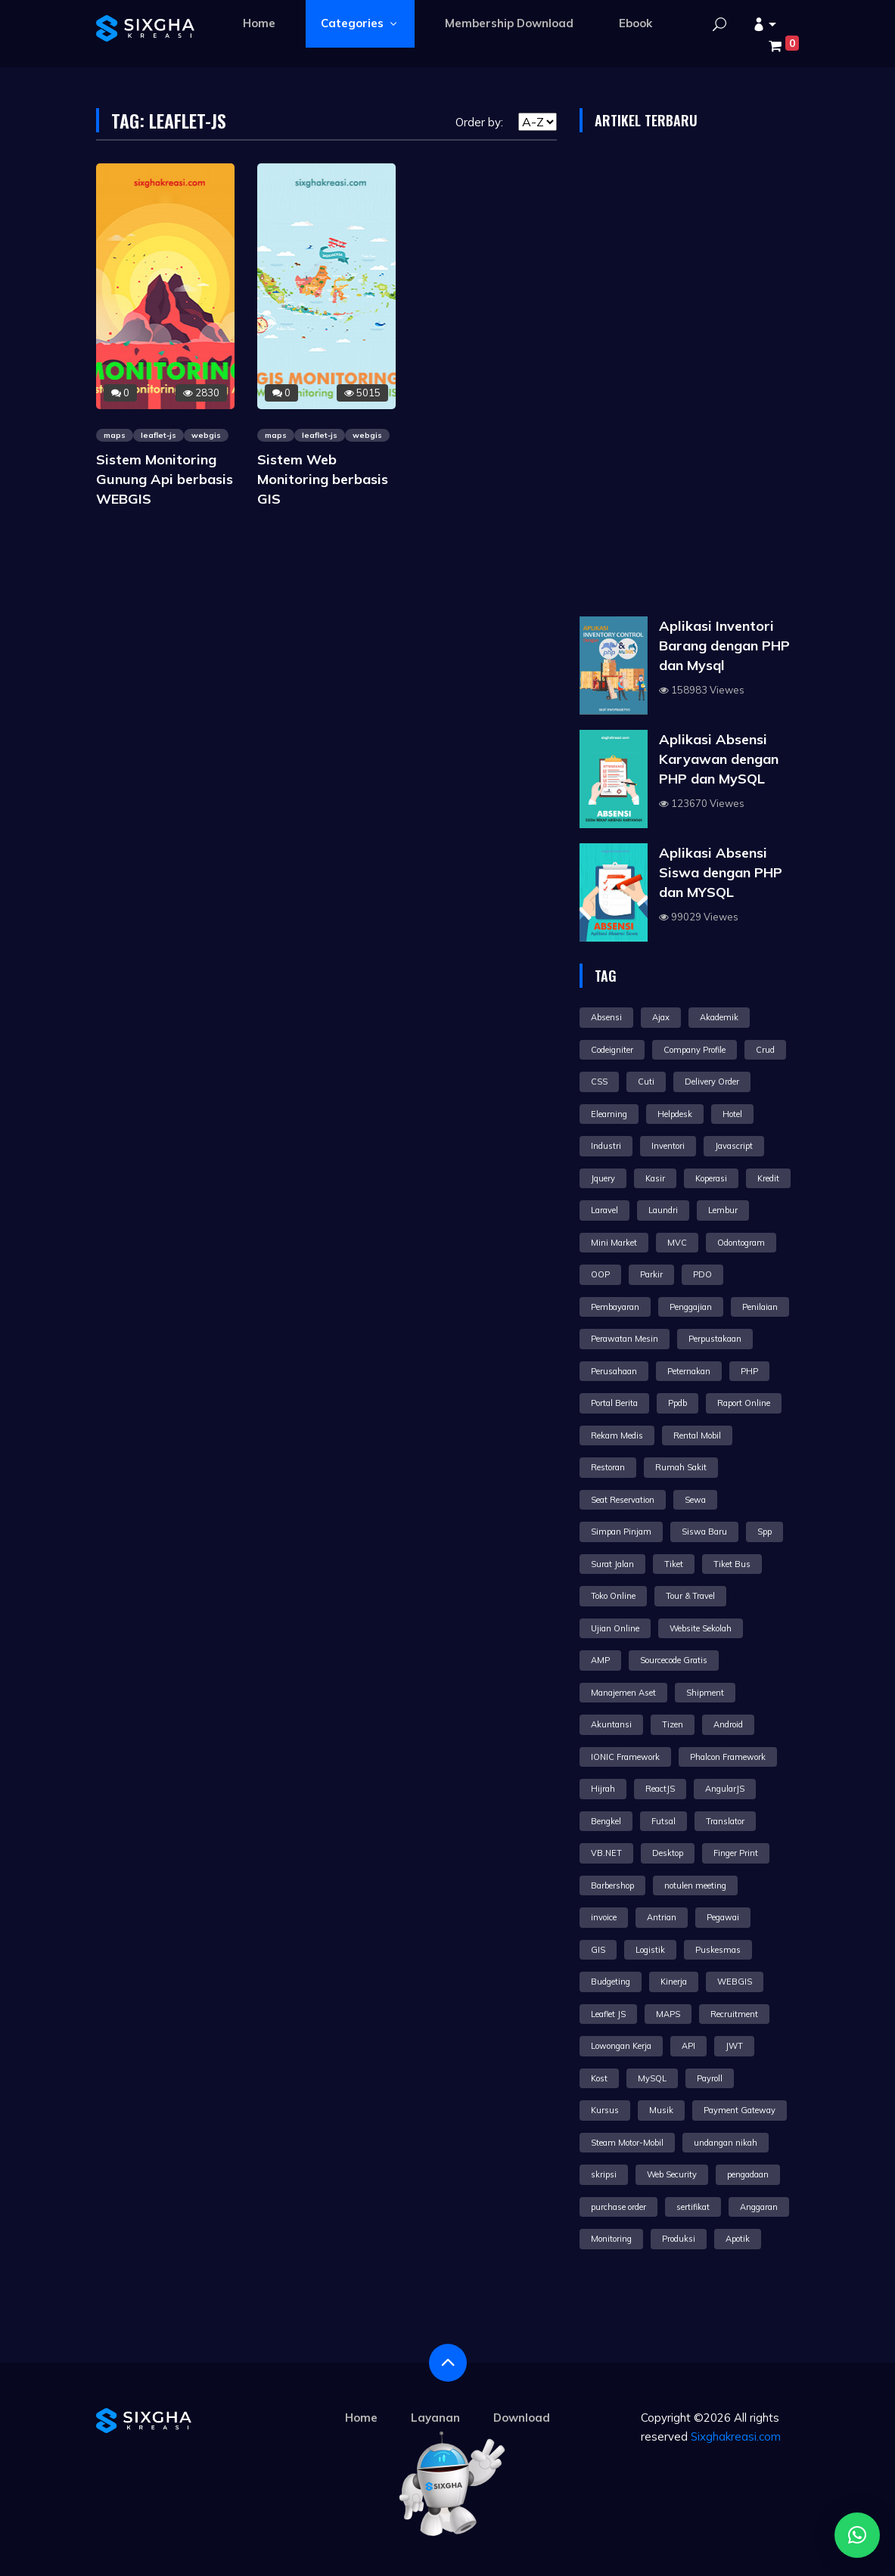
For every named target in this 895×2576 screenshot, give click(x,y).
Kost (599, 2078)
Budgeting (610, 1981)
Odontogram (741, 1242)
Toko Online (613, 1596)
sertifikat (693, 2207)
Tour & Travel (690, 1596)
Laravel (604, 1210)
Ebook (635, 23)
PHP (749, 1371)
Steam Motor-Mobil (627, 2142)
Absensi (606, 1017)
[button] (764, 25)
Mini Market (614, 1242)
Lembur (723, 1210)
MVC (677, 1242)
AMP (600, 1660)
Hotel (732, 1114)
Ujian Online (615, 1628)
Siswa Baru (704, 1531)
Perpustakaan (714, 1338)
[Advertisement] (689, 378)
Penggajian (691, 1307)
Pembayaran (615, 1307)
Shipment (705, 1692)
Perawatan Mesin (624, 1338)
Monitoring (611, 2238)
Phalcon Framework (728, 1757)
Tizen (672, 1724)
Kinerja (673, 1981)
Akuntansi (611, 1724)
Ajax (661, 1017)
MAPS (668, 2014)
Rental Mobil (697, 1435)
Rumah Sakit (681, 1467)
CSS (599, 1081)
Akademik (719, 1017)
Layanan (435, 2417)
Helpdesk (674, 1114)
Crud (765, 1049)
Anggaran (759, 2207)
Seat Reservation (622, 1499)
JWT (734, 2046)
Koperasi (711, 1178)
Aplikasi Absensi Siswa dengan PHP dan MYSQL (720, 872)
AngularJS (724, 1788)
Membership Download (509, 23)
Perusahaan (614, 1371)
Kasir (655, 1178)
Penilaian (760, 1307)
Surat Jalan (612, 1564)
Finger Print (735, 1853)
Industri (606, 1146)
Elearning (609, 1114)
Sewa (695, 1499)
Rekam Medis (617, 1435)
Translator (725, 1821)
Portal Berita (614, 1403)
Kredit (768, 1178)
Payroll (710, 2078)
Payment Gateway (739, 2110)
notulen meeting (695, 1885)
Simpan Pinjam (621, 1531)
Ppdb (677, 1403)
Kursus (605, 2110)
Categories (360, 23)
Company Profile (694, 1049)
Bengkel (606, 1821)
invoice (604, 1917)
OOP (600, 1274)
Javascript (734, 1146)
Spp (764, 1531)
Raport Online (743, 1403)
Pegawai (723, 1917)
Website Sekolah (701, 1628)
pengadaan (748, 2174)
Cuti (646, 1081)
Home (259, 23)
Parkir (651, 1274)
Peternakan (688, 1371)
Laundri (663, 1210)
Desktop (667, 1853)
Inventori (668, 1146)
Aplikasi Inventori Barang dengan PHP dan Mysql (724, 645)
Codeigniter (612, 1049)
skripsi (604, 2174)
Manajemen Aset (623, 1692)
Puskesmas (718, 1949)
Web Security (672, 2174)
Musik (661, 2110)
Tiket (673, 1564)
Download (521, 2417)
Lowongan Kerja (621, 2046)
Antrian (661, 1917)
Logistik (650, 1949)
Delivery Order (712, 1081)
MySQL (652, 2078)
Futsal (663, 1821)
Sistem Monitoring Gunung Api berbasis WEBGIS (164, 479)
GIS (598, 1949)
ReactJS (660, 1788)
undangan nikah (725, 2142)
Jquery (603, 1178)
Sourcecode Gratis (673, 1660)
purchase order (618, 2207)
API (688, 2046)
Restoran (608, 1467)
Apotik (738, 2238)
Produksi (678, 2238)
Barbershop (612, 1885)
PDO (702, 1274)
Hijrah (603, 1788)
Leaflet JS (608, 2014)
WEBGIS (734, 1981)
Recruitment (734, 2014)
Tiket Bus (731, 1564)
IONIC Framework (625, 1757)
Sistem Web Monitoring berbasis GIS (322, 479)
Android (728, 1724)
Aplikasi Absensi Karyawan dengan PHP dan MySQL (718, 759)
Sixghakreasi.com (736, 2436)
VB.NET (606, 1853)
